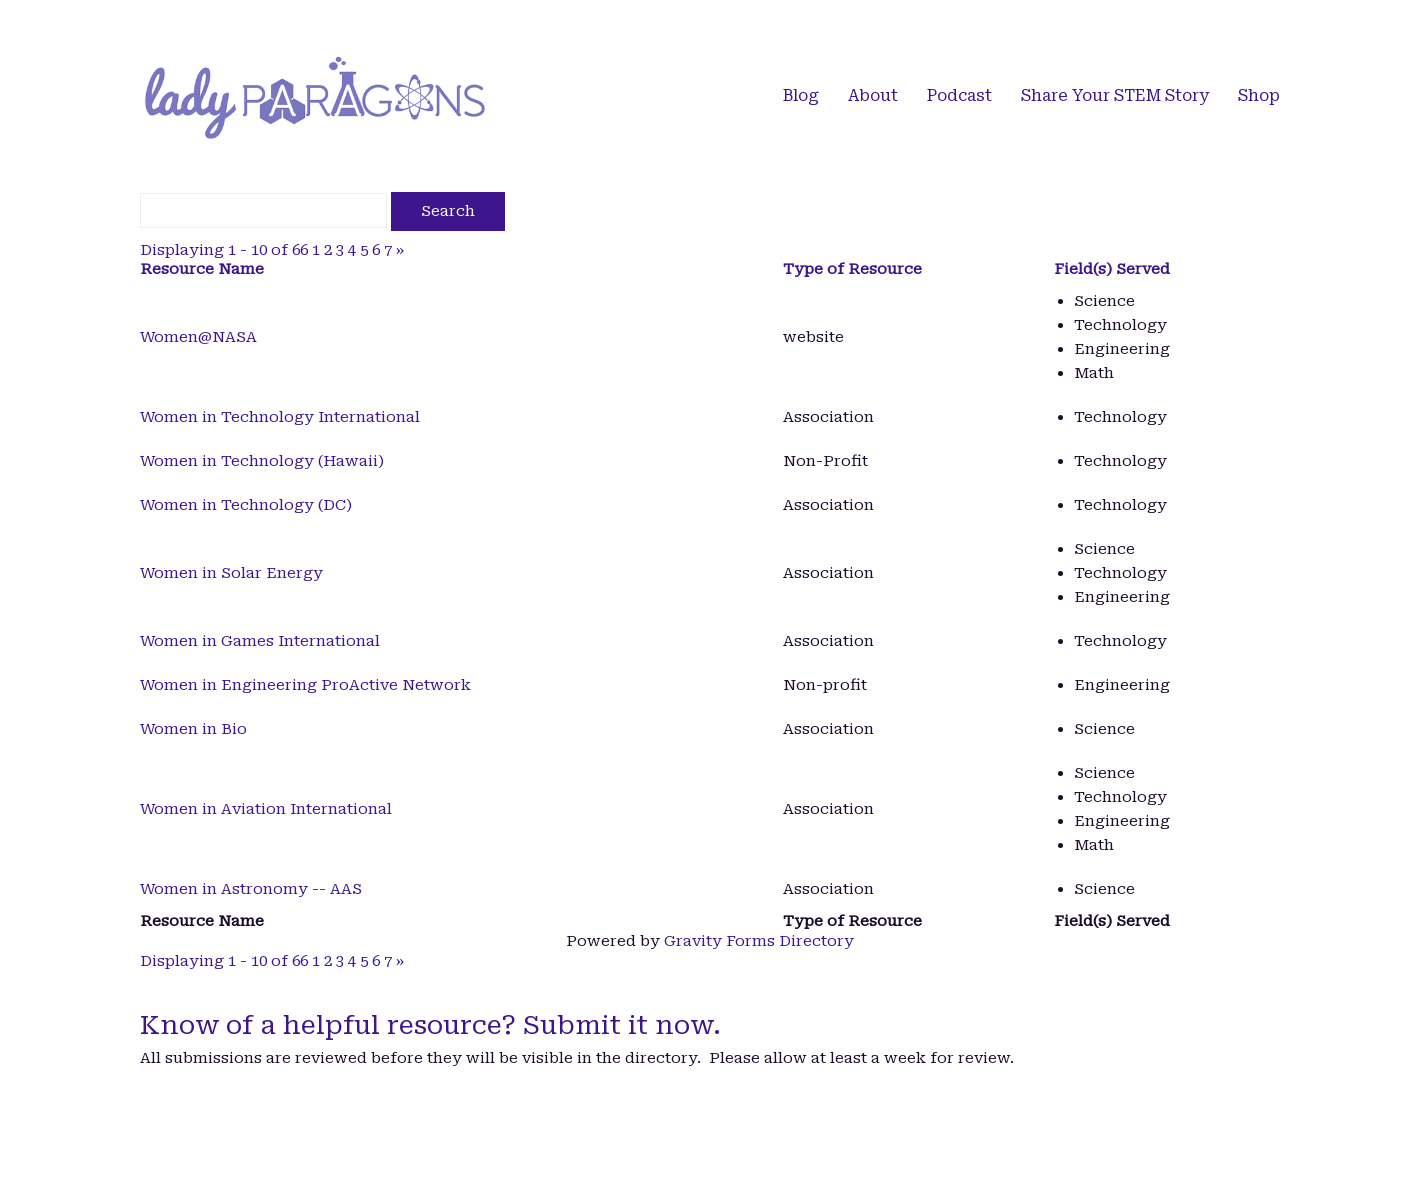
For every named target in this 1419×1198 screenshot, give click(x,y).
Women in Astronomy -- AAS (251, 889)
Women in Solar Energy (231, 573)
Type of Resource (852, 269)
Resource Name (202, 269)
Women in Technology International (280, 417)
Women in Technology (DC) (246, 505)
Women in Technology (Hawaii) (262, 461)
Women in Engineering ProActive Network (305, 685)
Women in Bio (193, 729)
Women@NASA (198, 337)
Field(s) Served (1112, 269)
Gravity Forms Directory (759, 941)
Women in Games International (260, 641)
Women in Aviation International (266, 809)
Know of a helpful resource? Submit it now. (430, 1025)
